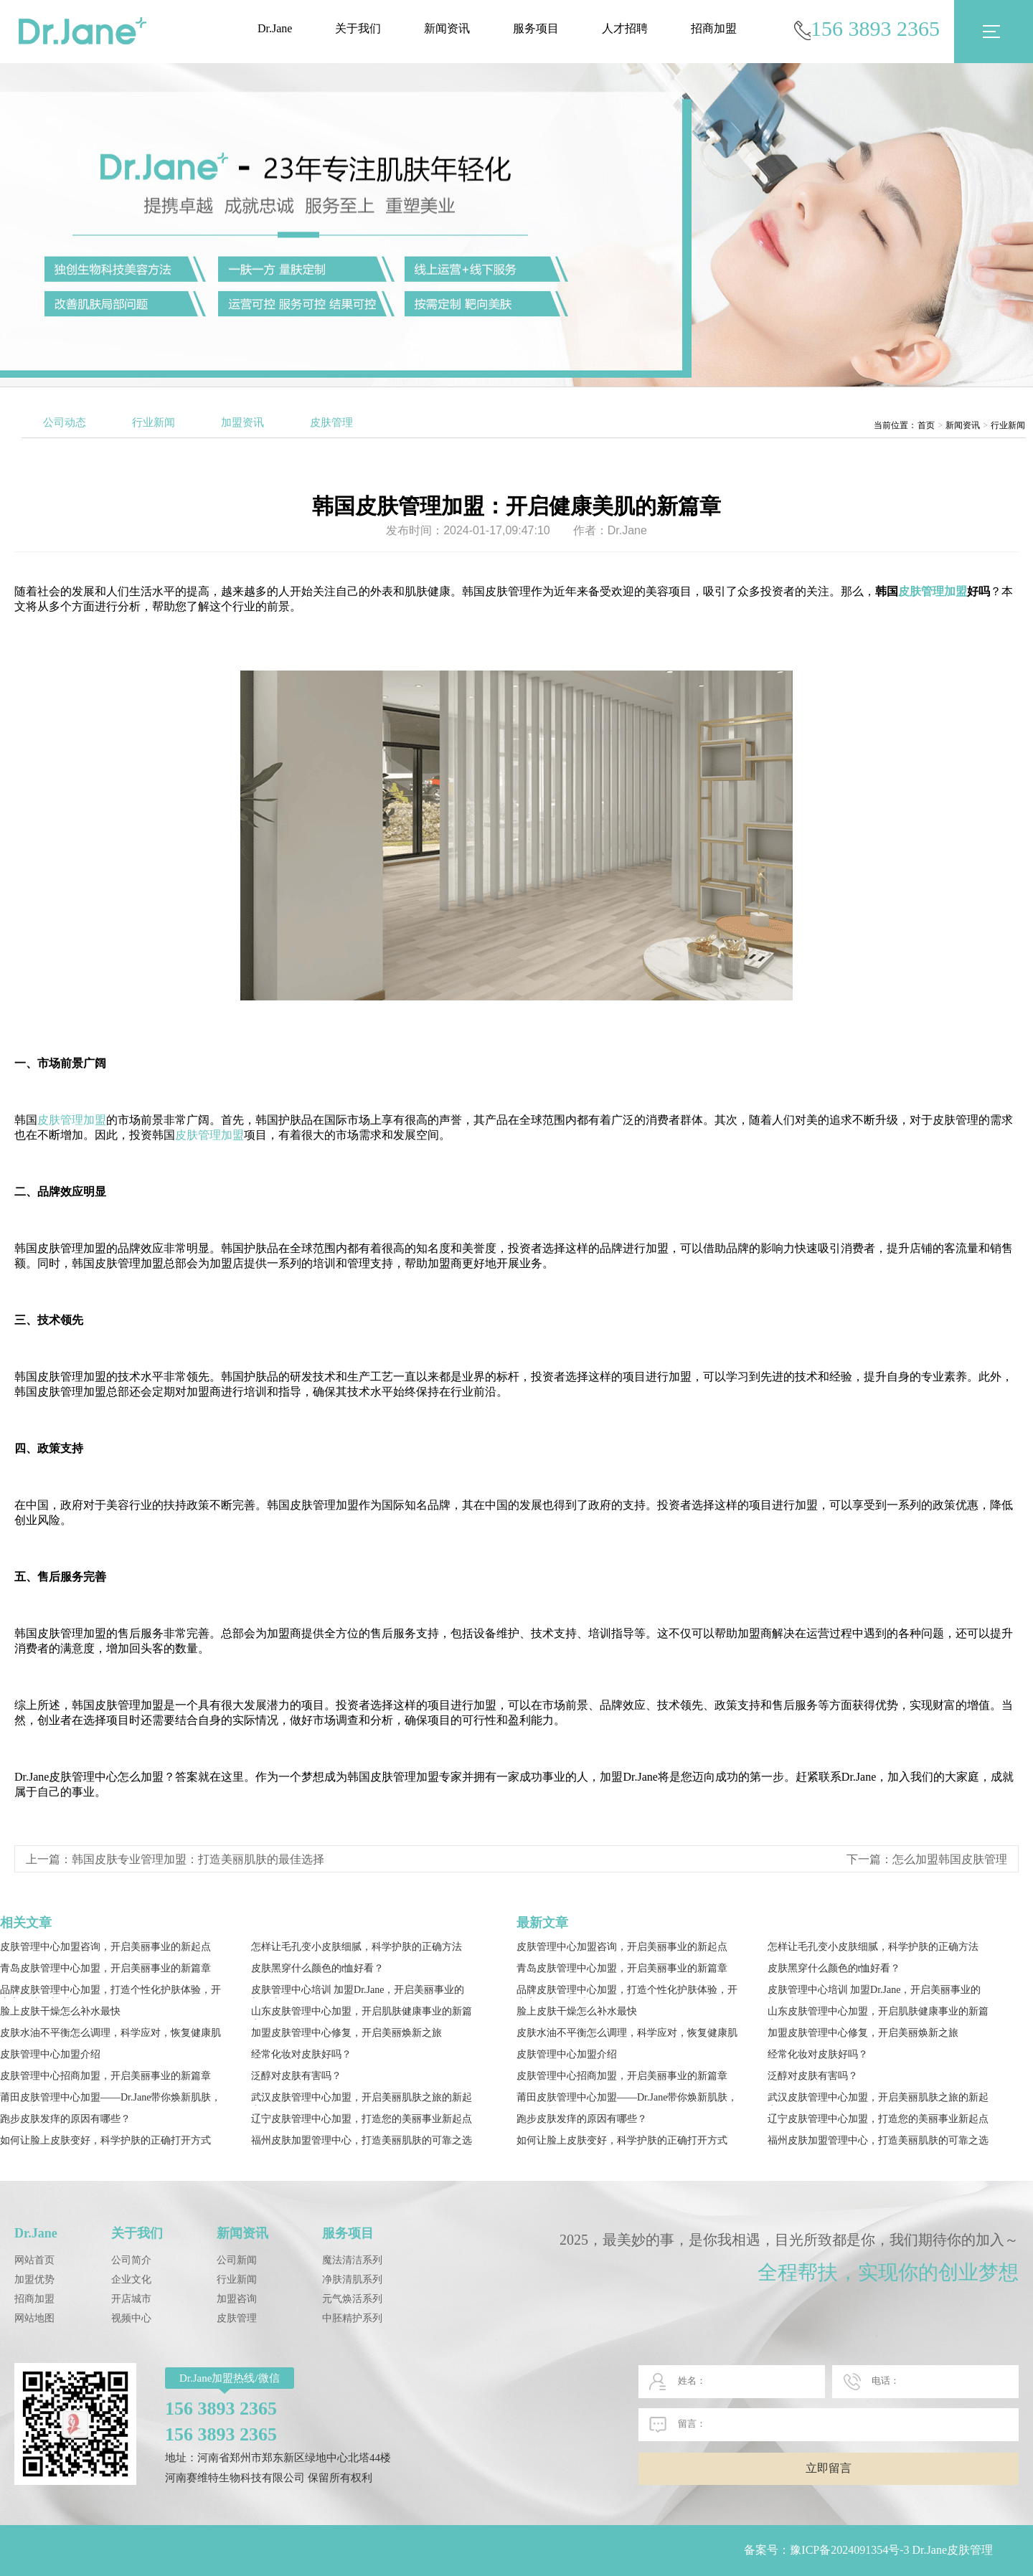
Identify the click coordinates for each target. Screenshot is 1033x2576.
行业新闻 (153, 422)
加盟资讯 (242, 422)
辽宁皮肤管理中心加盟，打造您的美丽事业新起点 (361, 2118)
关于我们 (358, 28)
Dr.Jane (275, 28)
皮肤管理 (331, 422)
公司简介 (131, 2260)
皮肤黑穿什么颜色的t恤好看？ (318, 1968)
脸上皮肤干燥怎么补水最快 (60, 2011)
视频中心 (131, 2318)
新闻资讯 (447, 28)
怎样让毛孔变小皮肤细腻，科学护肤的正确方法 (356, 1946)
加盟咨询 (237, 2298)
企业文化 (131, 2279)
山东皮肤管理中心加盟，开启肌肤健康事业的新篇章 (361, 2012)
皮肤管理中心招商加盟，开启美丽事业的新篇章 (105, 2075)
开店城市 (131, 2298)
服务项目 (536, 28)
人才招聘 (625, 28)
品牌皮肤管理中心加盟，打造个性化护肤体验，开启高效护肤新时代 (110, 1991)
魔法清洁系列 (352, 2260)
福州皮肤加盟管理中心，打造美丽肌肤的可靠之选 (361, 2140)
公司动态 (64, 422)
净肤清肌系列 (352, 2279)
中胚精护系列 (352, 2318)
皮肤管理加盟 (932, 591)
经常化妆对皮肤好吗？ (301, 2054)
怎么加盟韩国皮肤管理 (949, 1859)
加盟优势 (34, 2279)
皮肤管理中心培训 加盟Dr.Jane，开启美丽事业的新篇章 (358, 1991)
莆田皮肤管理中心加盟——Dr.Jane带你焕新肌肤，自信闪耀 (110, 2099)
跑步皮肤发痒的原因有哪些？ (65, 2118)
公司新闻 (237, 2260)
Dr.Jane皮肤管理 (952, 2550)
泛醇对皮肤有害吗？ (296, 2075)
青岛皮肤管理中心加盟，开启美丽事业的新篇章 (105, 1968)
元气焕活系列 (352, 2298)
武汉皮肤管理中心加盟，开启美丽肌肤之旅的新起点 (361, 2099)
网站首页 (34, 2260)
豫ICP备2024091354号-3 (849, 2550)
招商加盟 (714, 28)
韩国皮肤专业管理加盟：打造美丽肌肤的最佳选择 (198, 1859)
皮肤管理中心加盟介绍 (50, 2054)
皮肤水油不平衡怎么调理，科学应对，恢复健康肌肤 (110, 2034)
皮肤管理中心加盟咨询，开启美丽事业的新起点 (105, 1946)
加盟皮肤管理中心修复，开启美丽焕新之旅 (346, 2032)
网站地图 (34, 2318)
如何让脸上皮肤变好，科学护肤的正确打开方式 (105, 2140)
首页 (926, 425)
